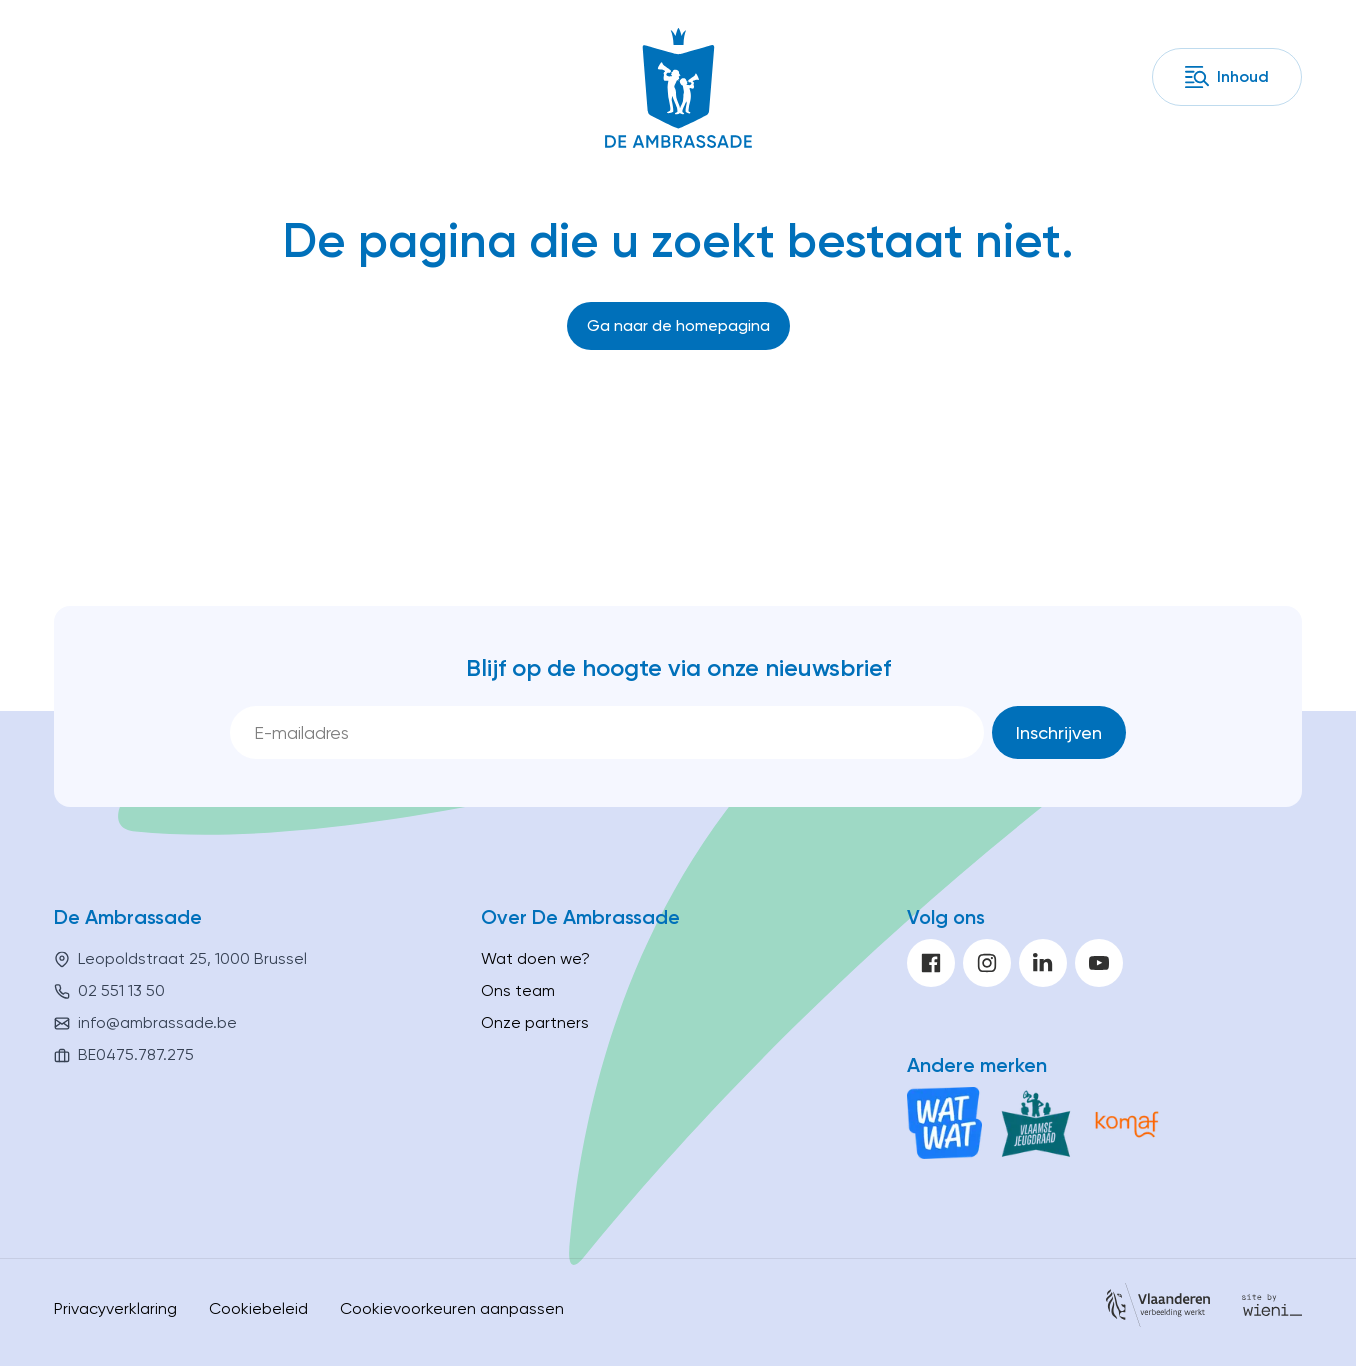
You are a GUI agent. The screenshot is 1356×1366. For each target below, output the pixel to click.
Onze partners (535, 1022)
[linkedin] (1043, 963)
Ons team (518, 990)
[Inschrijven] (1059, 732)
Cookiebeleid (258, 1308)
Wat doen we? (535, 958)
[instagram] (987, 963)
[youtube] (1099, 963)
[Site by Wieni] (1272, 1308)
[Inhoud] (1227, 77)
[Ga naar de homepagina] (678, 326)
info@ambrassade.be (157, 1022)
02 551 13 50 (121, 990)
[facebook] (931, 963)
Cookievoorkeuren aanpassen (452, 1308)
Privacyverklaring (115, 1308)
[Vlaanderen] (1158, 1308)
